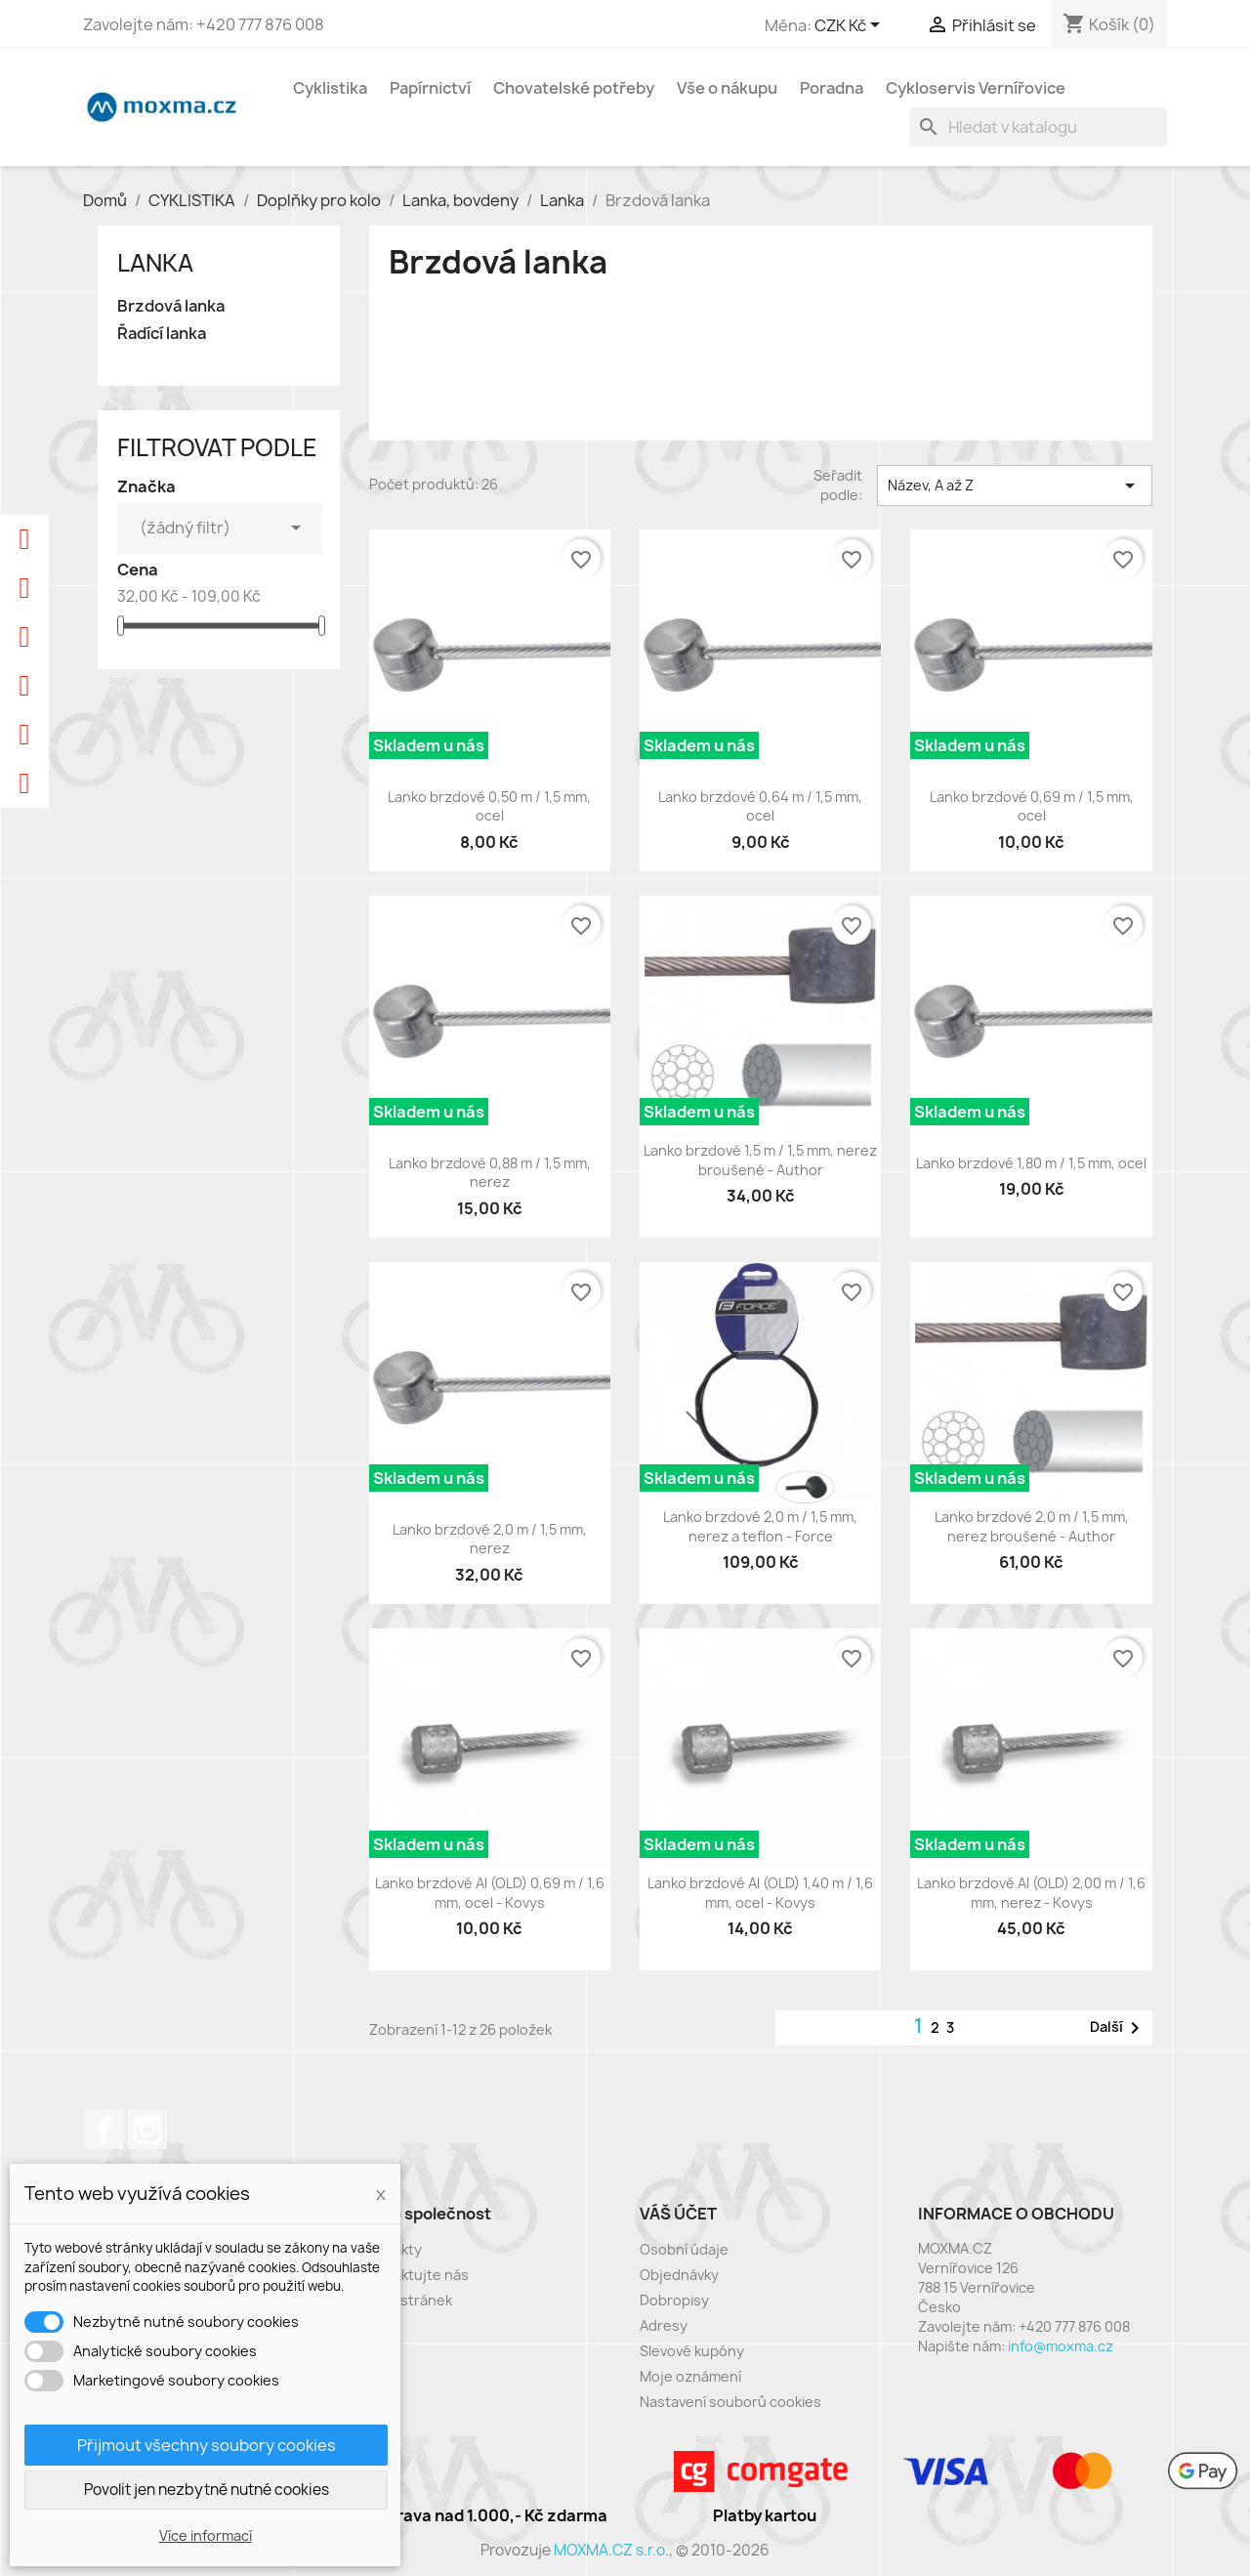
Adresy (664, 2325)
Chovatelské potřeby (573, 88)
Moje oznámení (690, 2376)
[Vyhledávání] (1038, 127)
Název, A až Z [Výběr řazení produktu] (1015, 485)
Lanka (155, 262)
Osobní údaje (684, 2249)
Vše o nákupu (727, 88)
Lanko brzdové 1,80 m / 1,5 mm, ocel (1031, 1163)
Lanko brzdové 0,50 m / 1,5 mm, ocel (489, 806)
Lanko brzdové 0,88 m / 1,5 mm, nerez (490, 1173)
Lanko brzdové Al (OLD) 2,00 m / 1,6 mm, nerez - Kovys (1031, 1893)
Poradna (831, 88)
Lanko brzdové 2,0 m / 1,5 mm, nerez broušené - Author (1032, 1526)
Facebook (104, 2129)
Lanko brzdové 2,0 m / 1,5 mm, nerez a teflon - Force (760, 1526)
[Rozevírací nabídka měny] (850, 26)
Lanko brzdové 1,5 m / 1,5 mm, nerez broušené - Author (760, 1160)
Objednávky (679, 2274)
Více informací (205, 2535)
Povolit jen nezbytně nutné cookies (206, 2489)
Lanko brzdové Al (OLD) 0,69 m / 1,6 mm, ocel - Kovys (489, 1893)
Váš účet (678, 2213)
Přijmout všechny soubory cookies (206, 2445)
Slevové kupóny (692, 2351)
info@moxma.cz (1060, 2346)
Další (1118, 2028)
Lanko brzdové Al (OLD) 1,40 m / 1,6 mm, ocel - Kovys (760, 1893)
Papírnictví (430, 88)
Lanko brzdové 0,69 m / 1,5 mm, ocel (1032, 806)
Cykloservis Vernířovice (975, 88)
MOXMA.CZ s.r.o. (611, 2550)
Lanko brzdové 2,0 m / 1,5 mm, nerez (490, 1539)
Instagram (147, 2129)
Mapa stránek (406, 2300)
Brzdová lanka (171, 306)
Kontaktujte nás (415, 2274)
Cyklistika (330, 88)
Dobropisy (674, 2300)
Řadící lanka (161, 333)
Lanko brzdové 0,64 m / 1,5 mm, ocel (760, 806)
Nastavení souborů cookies (730, 2401)
